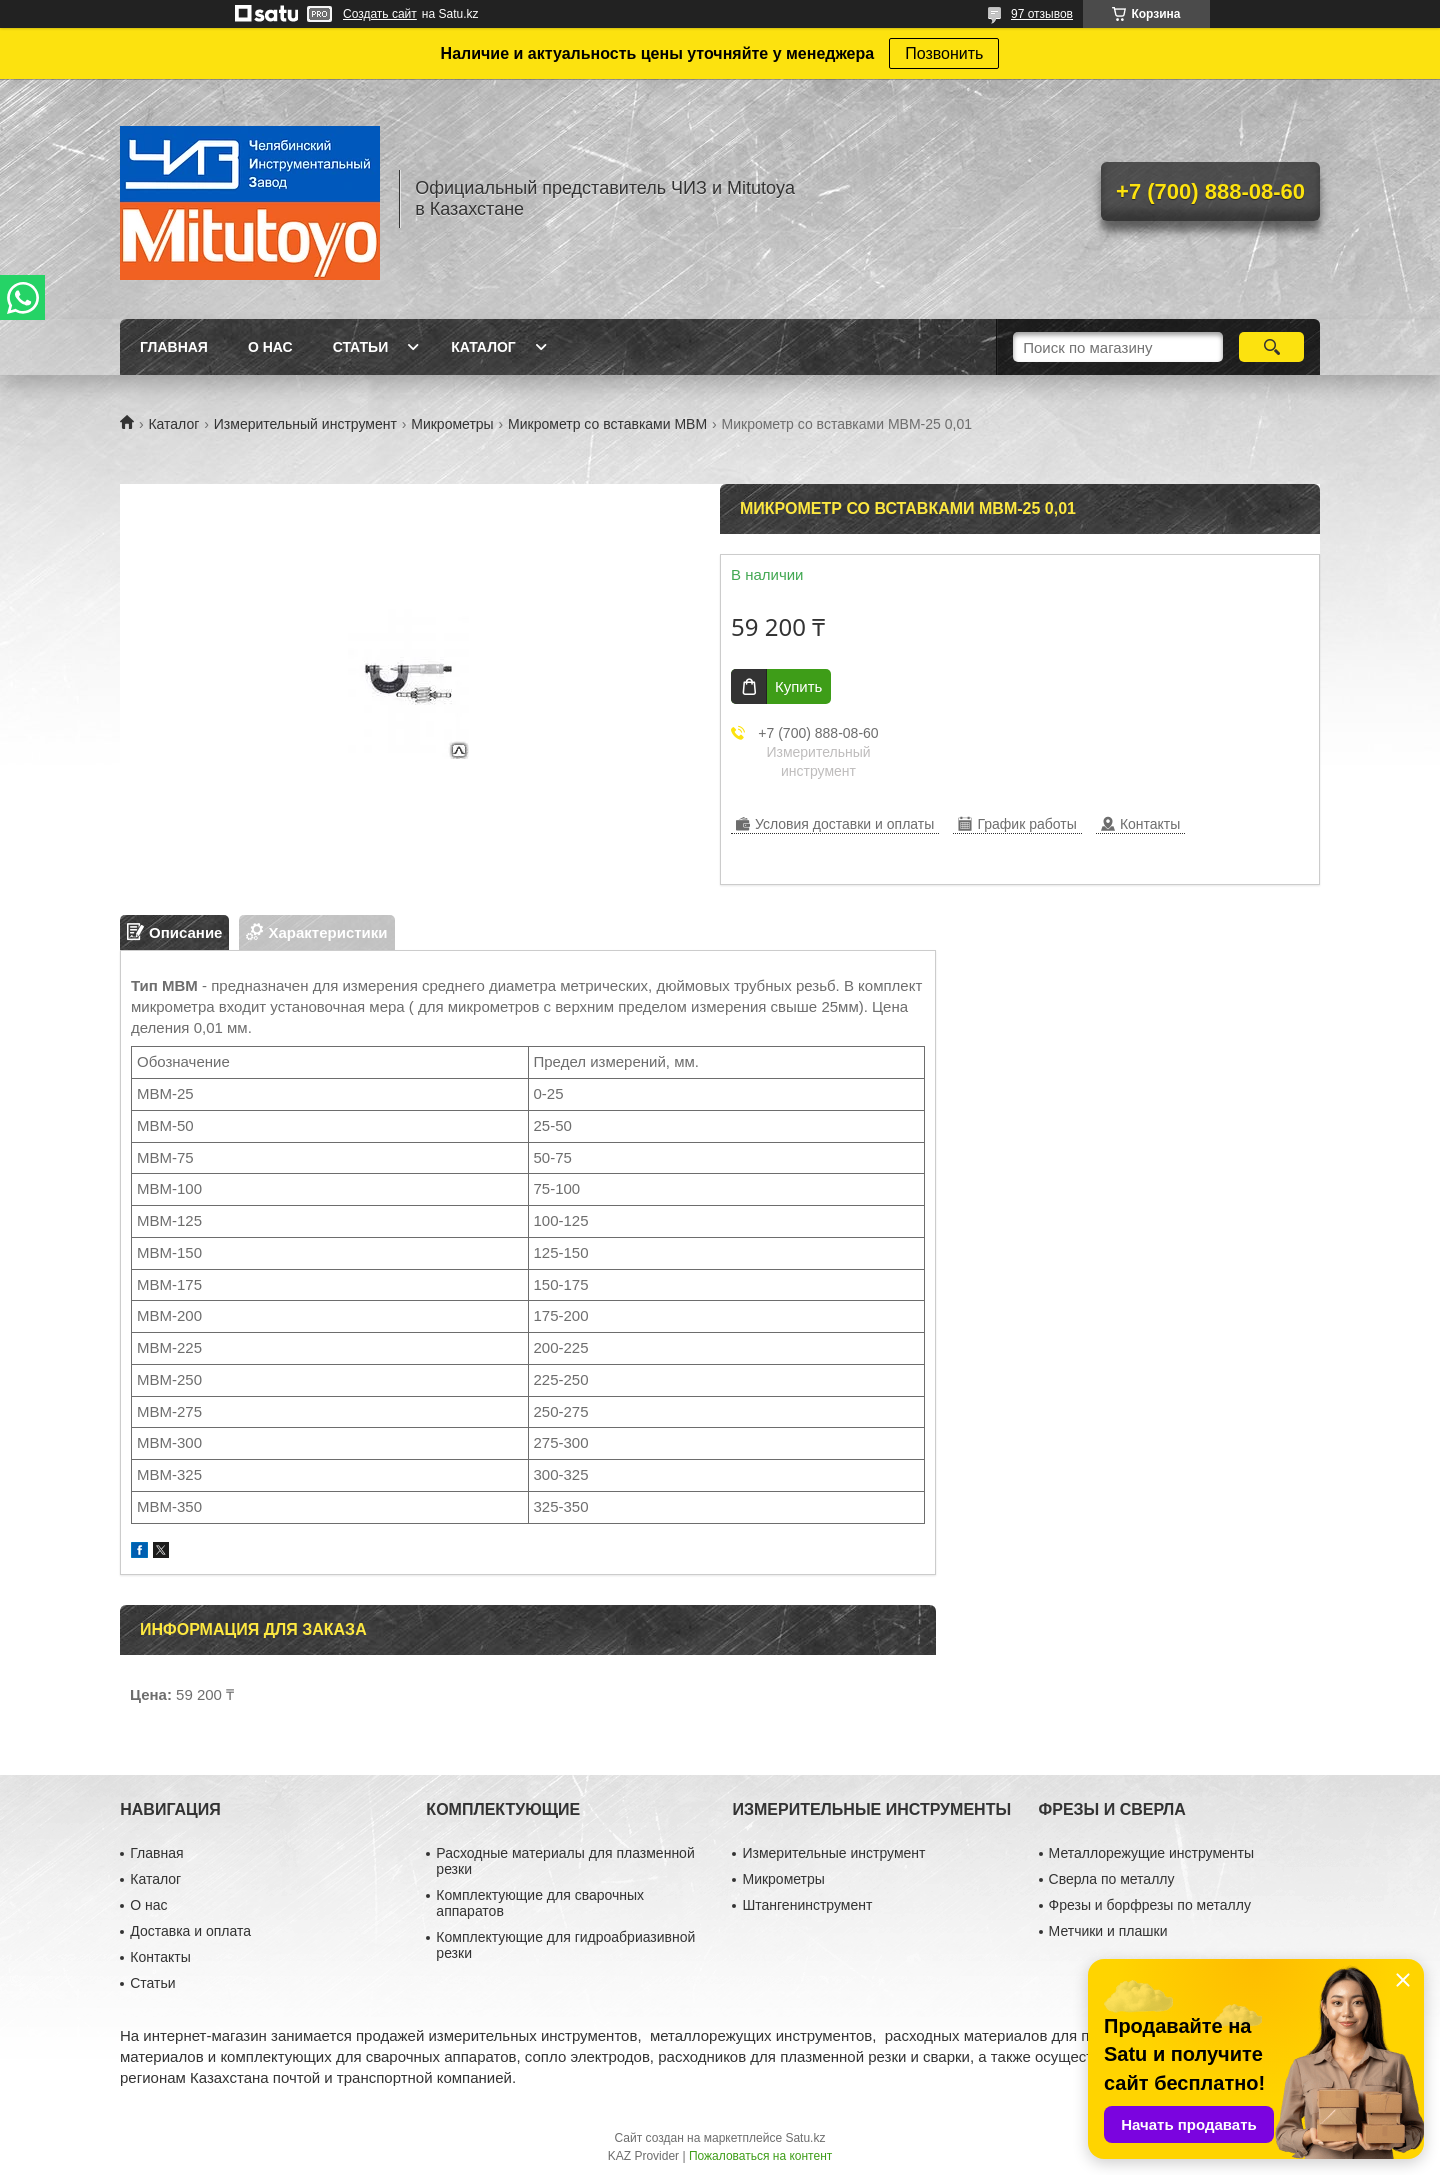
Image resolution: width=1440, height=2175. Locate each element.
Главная (174, 347)
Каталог (483, 347)
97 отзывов (1042, 14)
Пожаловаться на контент (760, 2156)
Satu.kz (805, 2138)
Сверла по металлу (1112, 1879)
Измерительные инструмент (833, 1853)
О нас (270, 347)
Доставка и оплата (190, 1931)
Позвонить (944, 53)
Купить (798, 686)
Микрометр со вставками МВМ (607, 424)
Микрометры (452, 424)
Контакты (160, 1957)
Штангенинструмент (807, 1905)
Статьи (361, 347)
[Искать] (1271, 347)
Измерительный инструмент (305, 424)
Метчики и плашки (1108, 1931)
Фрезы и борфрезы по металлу (1150, 1905)
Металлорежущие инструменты (1151, 1853)
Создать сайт (380, 14)
